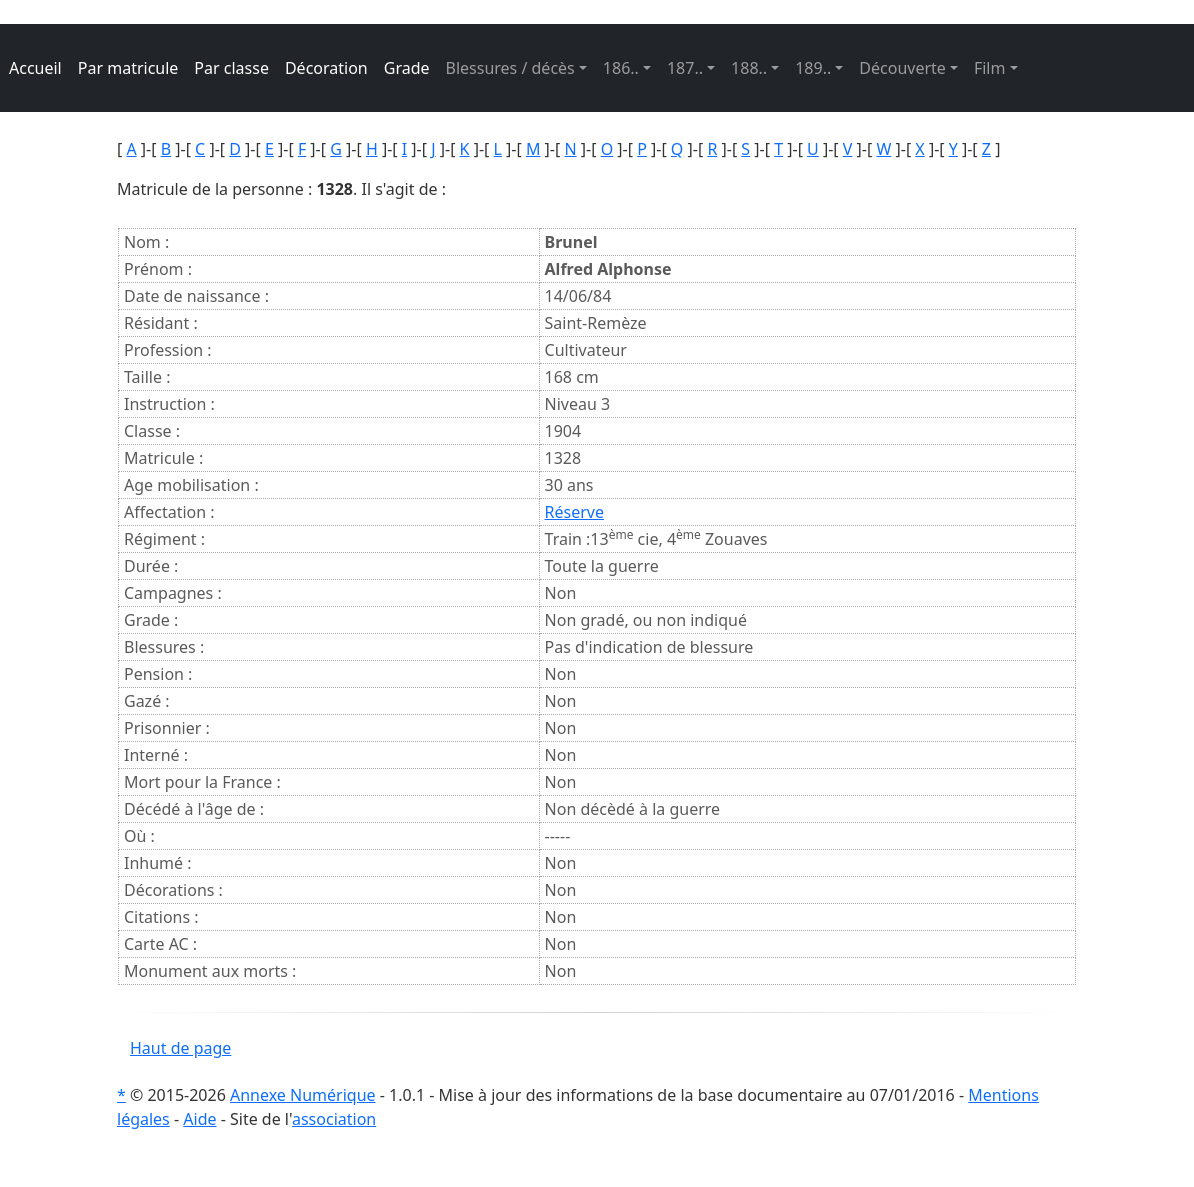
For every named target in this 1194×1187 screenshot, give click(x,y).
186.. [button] (621, 68)
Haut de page (180, 1048)
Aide (199, 1119)
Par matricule (128, 68)
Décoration (326, 68)
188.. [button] (749, 68)
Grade (407, 68)
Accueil (35, 68)
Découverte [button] (902, 68)
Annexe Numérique (303, 1095)
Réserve (574, 512)
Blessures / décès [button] (510, 68)
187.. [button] (685, 68)
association (334, 1119)
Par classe (231, 68)
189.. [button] (813, 68)
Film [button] (990, 68)
